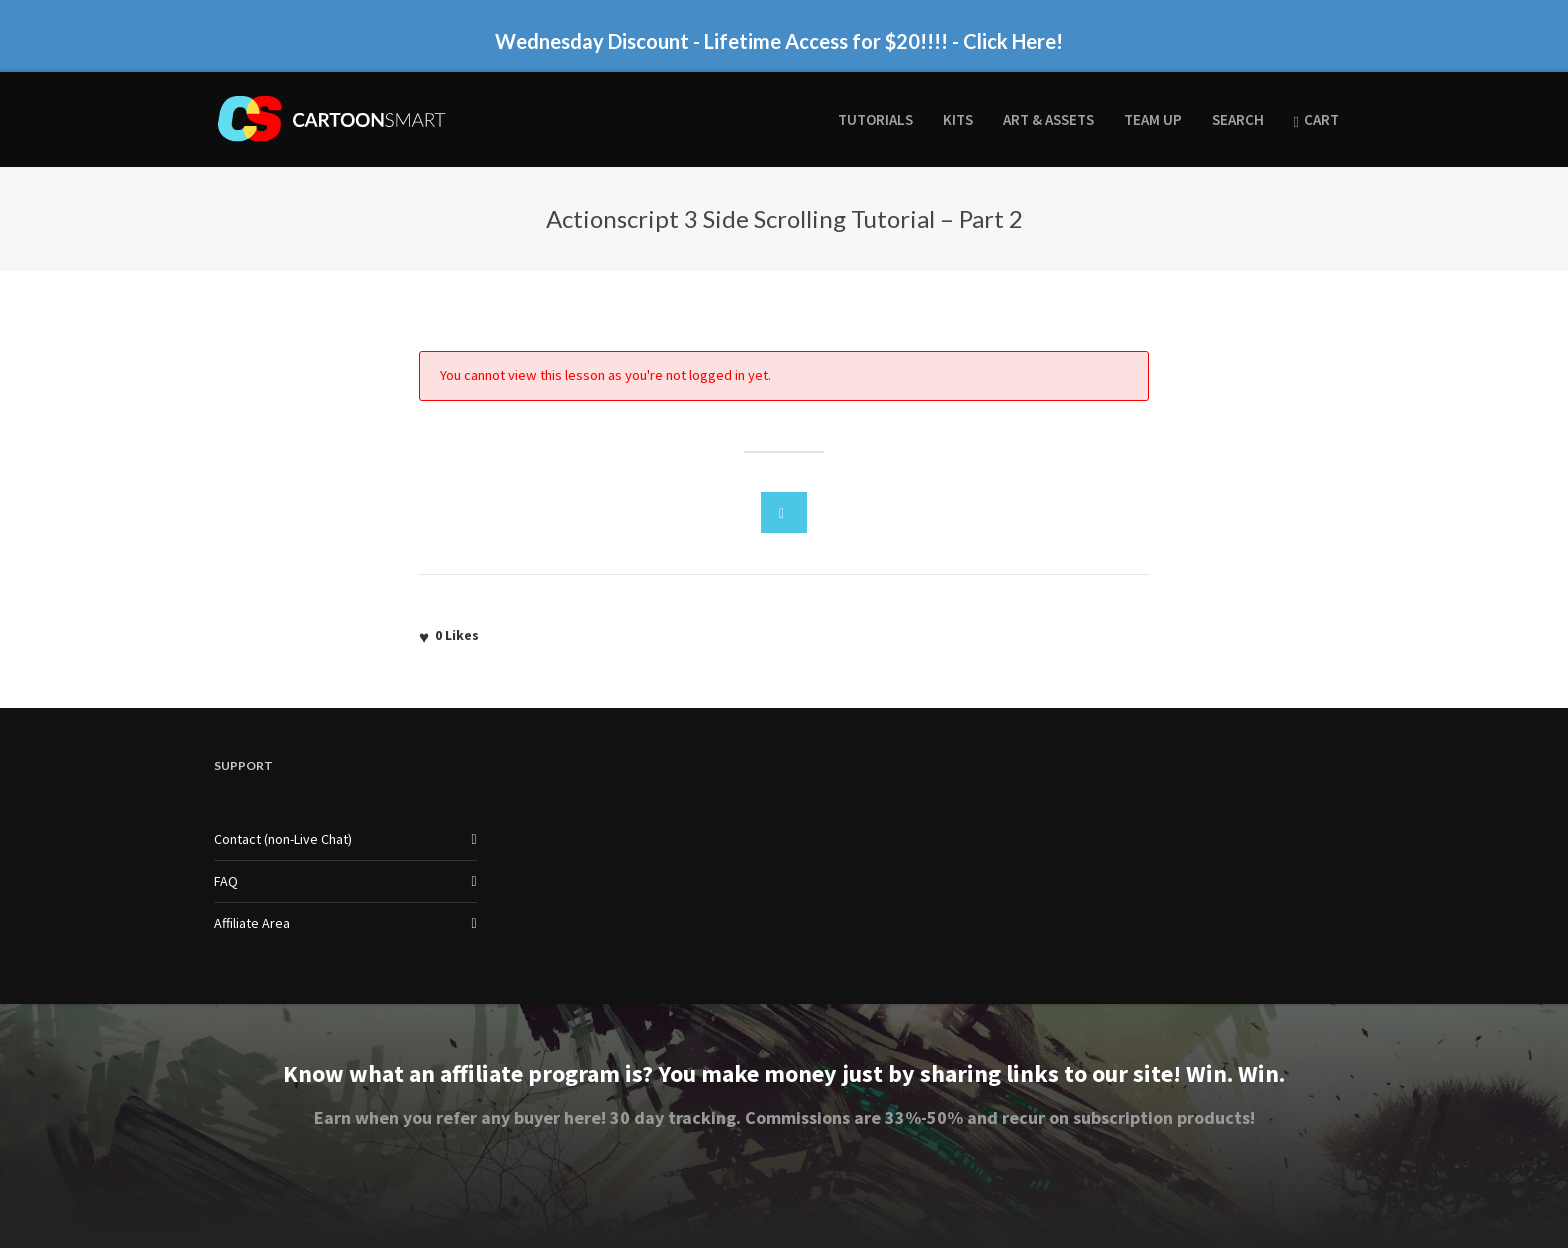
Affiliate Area (252, 923)
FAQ (226, 881)
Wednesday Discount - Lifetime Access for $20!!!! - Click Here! (779, 41)
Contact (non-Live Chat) (283, 839)
